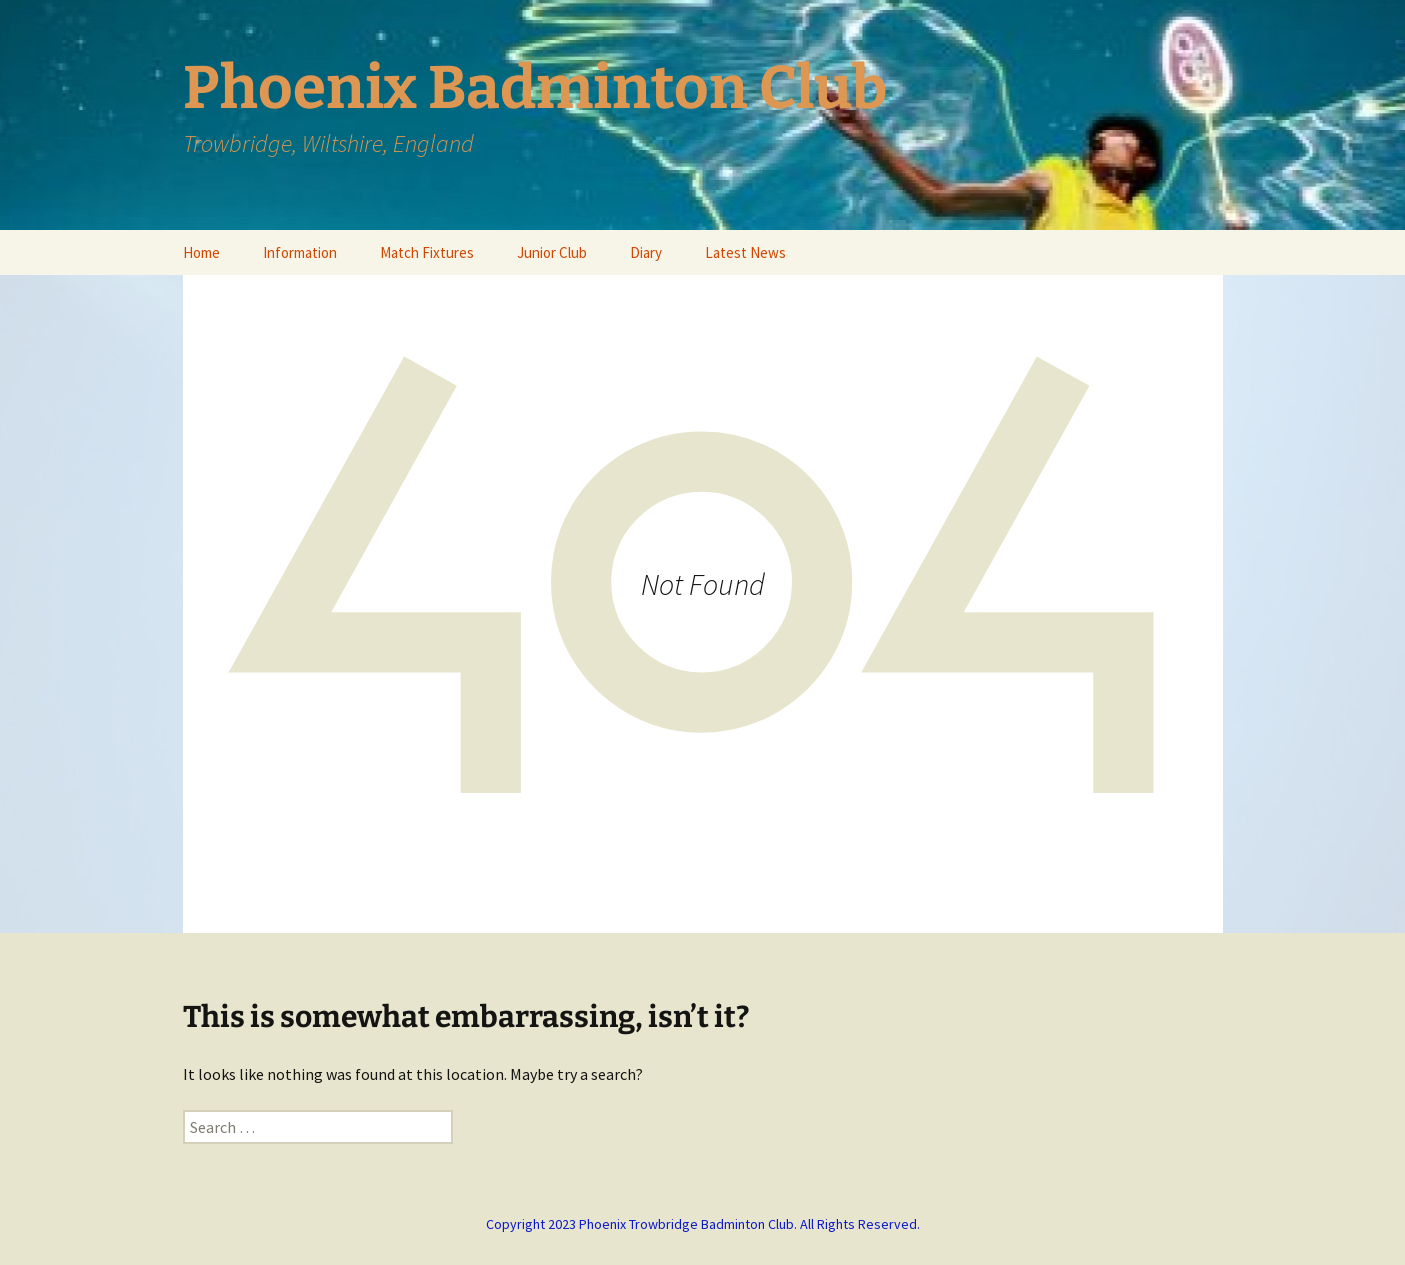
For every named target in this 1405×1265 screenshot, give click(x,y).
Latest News (745, 252)
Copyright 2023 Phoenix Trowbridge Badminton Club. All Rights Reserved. (703, 1224)
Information (300, 252)
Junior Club (552, 252)
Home (201, 252)
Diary (646, 252)
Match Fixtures (427, 252)
